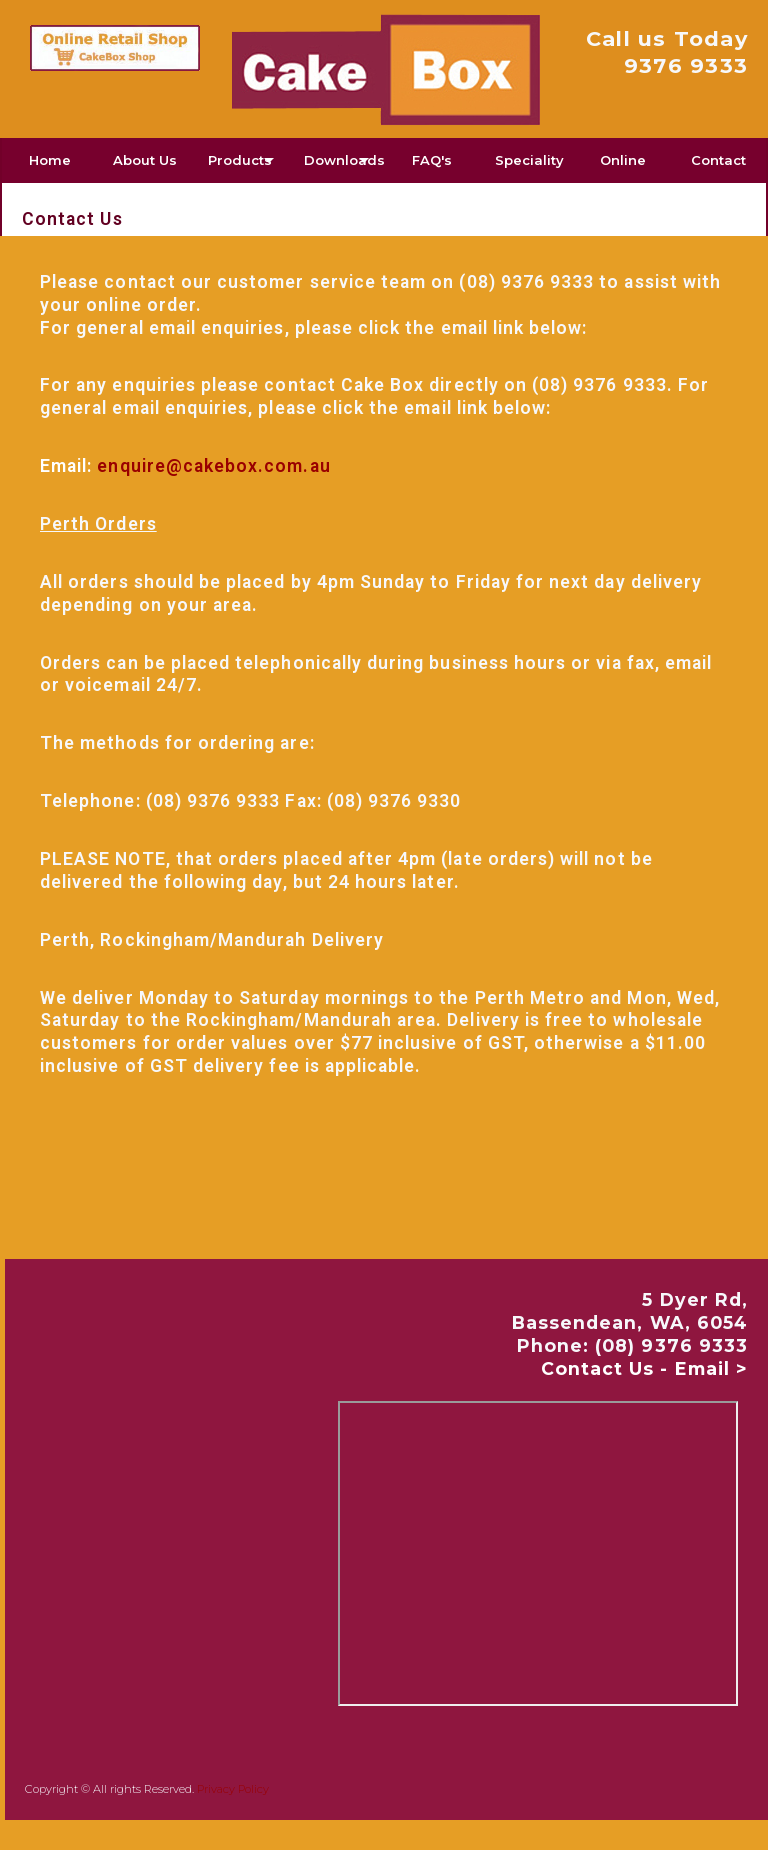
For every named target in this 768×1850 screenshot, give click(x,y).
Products (240, 160)
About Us (145, 160)
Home (50, 160)
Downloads (344, 160)
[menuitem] (50, 160)
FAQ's (432, 160)
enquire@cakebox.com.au (213, 466)
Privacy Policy (233, 1789)
